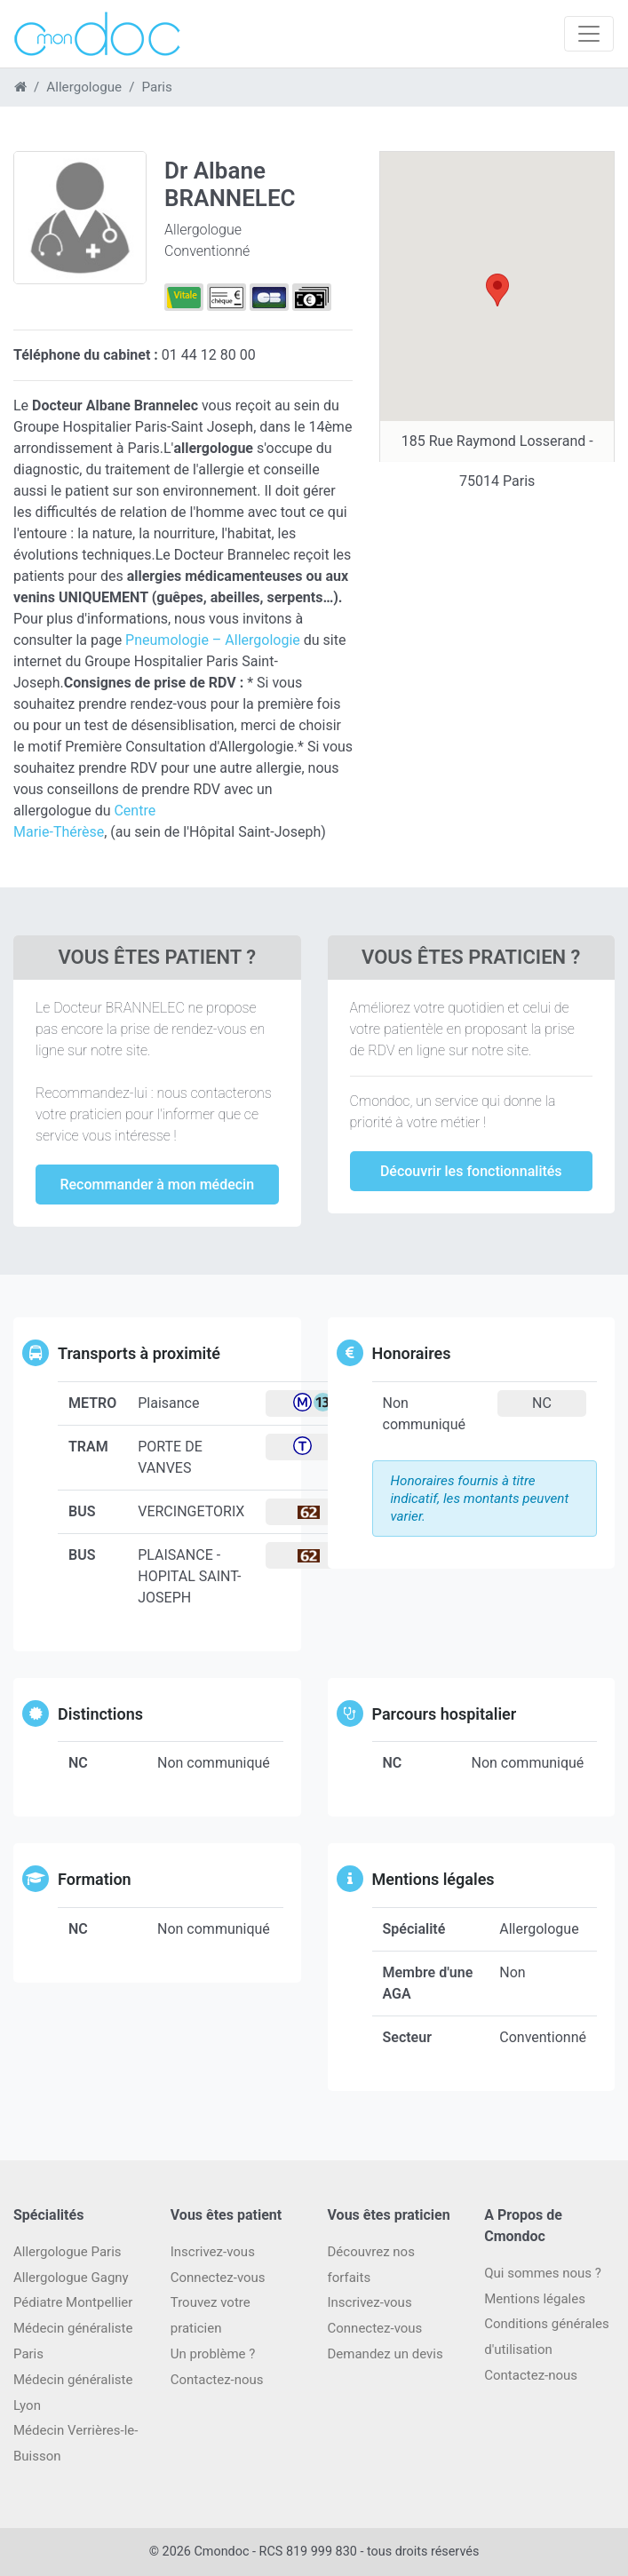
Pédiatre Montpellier (72, 2302)
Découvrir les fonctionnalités (471, 1171)
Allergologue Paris (67, 2252)
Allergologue (84, 87)
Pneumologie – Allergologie (212, 640)
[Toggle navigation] (589, 34)
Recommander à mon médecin (157, 1184)
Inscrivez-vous (213, 2252)
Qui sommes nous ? (542, 2273)
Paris (156, 87)
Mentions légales (534, 2299)
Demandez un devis (385, 2354)
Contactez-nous (530, 2375)
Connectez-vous (218, 2278)
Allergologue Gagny (71, 2278)
